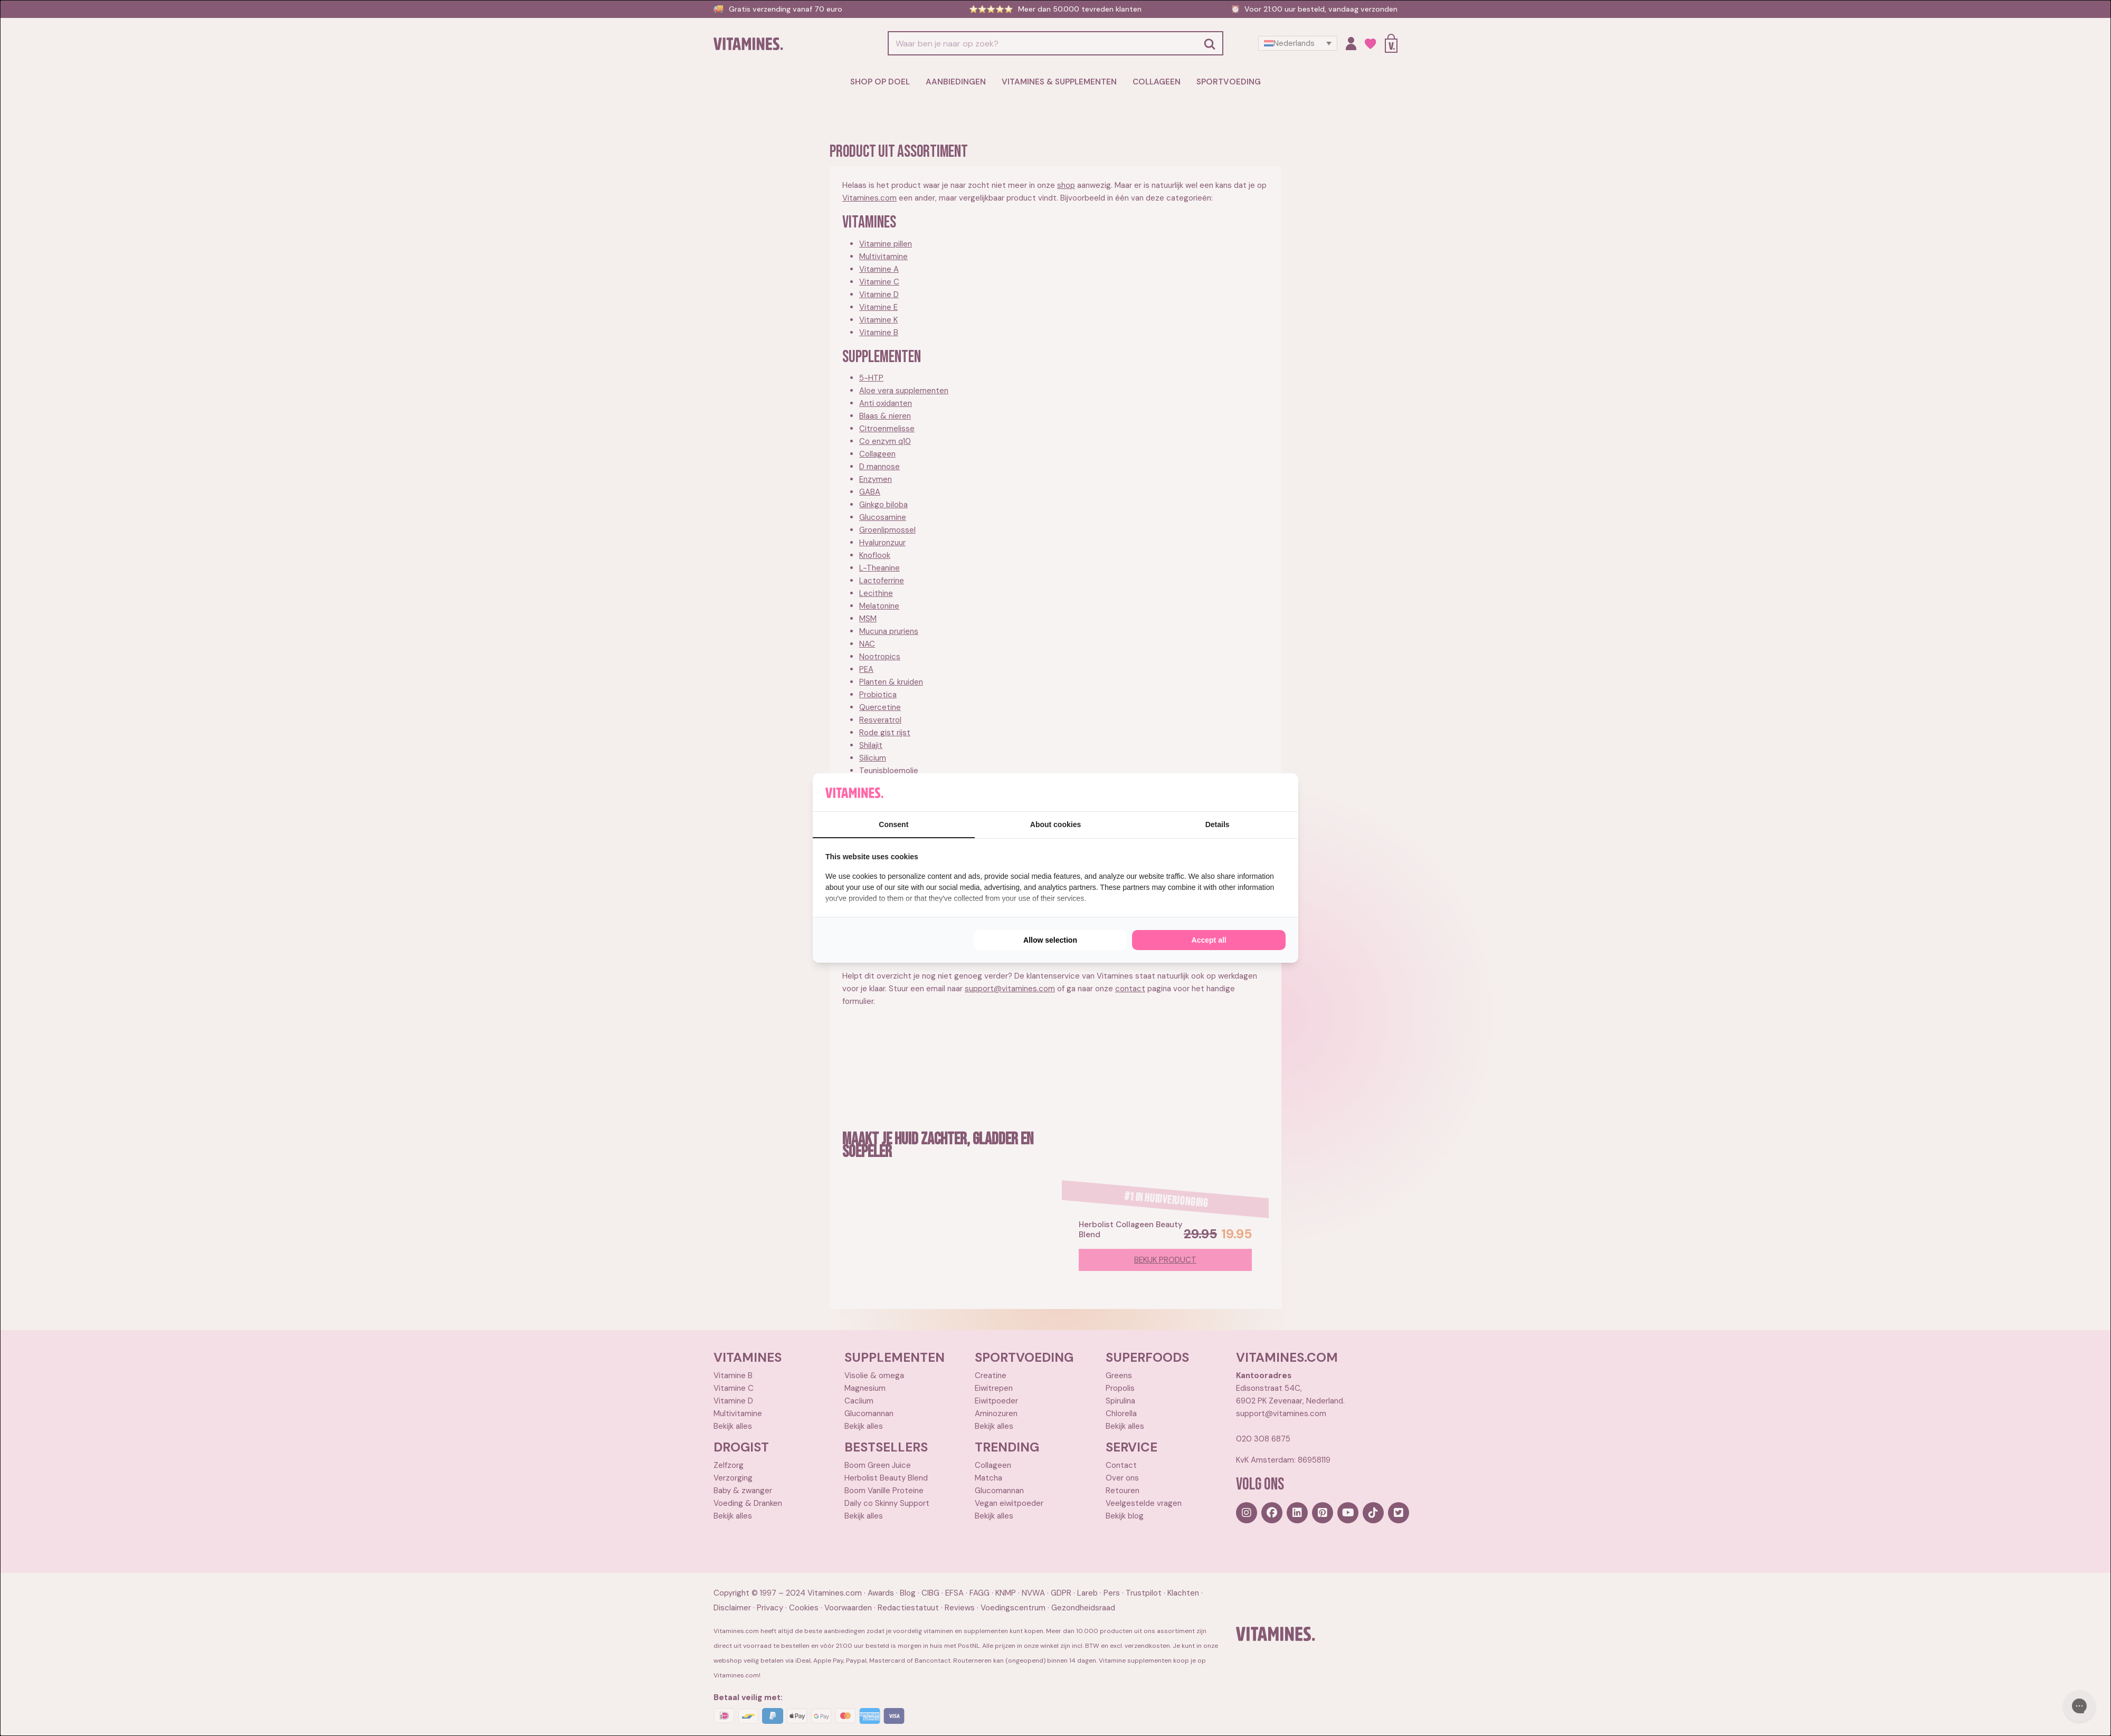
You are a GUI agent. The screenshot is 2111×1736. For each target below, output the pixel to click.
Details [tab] (1217, 824)
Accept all (1209, 940)
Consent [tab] (893, 824)
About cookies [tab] (1055, 824)
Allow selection (1050, 940)
